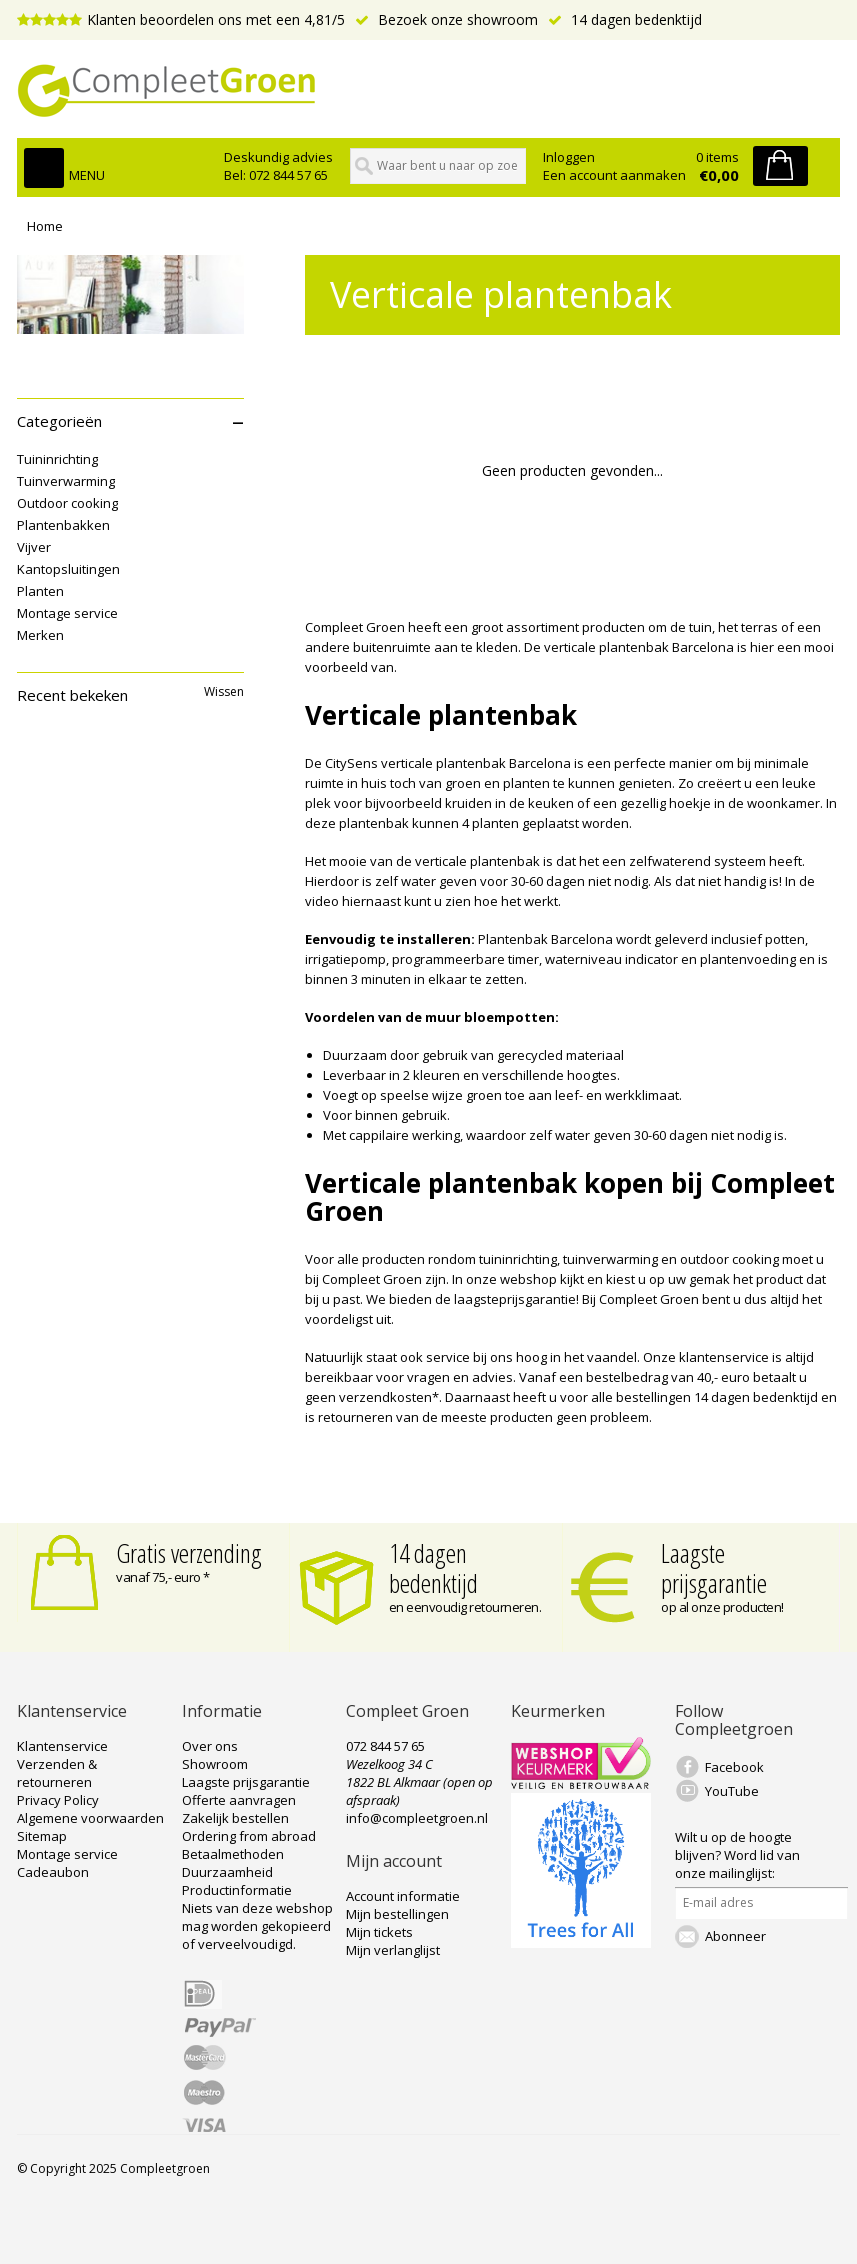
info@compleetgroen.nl (417, 1818)
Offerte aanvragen (239, 1800)
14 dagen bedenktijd (625, 19)
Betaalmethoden (233, 1854)
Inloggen (569, 157)
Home (45, 226)
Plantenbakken (63, 525)
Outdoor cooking (67, 503)
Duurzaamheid (227, 1872)
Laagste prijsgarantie (714, 1568)
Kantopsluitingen (68, 569)
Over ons (210, 1746)
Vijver (34, 547)
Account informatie (403, 1896)
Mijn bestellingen (397, 1914)
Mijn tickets (379, 1932)
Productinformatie (237, 1890)
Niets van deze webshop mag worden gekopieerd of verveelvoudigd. (257, 1926)
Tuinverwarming (66, 481)
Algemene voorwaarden (90, 1818)
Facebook (734, 1767)
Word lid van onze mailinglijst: (737, 1855)
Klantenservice (62, 1746)
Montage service (67, 613)
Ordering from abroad (249, 1836)
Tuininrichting (57, 459)
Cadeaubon (53, 1872)
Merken (40, 635)
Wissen (224, 691)
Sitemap (42, 1836)
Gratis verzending (189, 1553)
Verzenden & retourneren (57, 1773)
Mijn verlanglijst (393, 1950)
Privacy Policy (58, 1800)
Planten (40, 591)
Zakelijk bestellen (235, 1818)
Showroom (215, 1764)
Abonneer (735, 1936)
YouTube (732, 1791)
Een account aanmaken (614, 175)
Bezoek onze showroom (446, 19)
